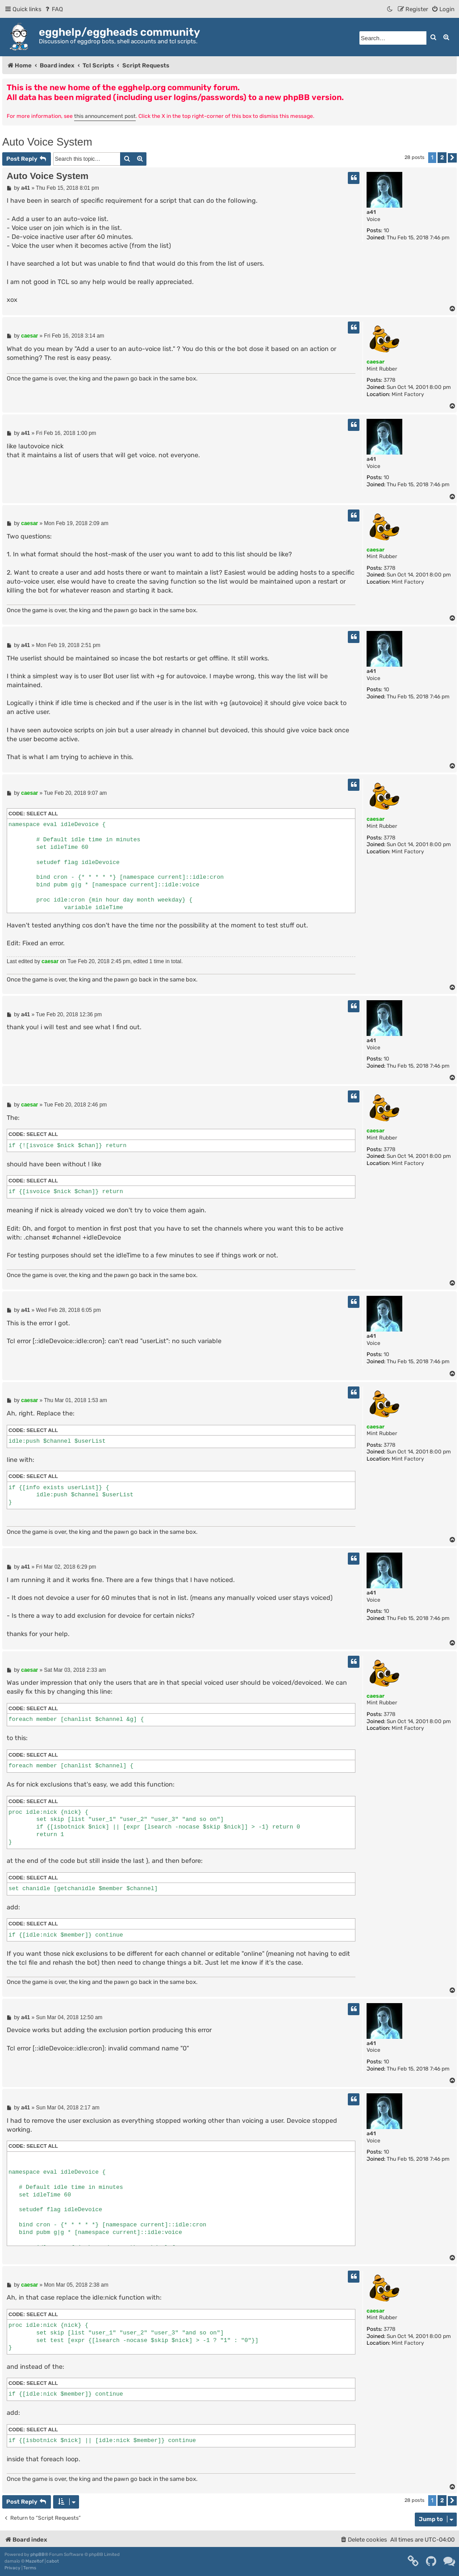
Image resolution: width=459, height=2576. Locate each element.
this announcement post (105, 116)
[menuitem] (53, 9)
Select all (42, 813)
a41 (371, 212)
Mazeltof (34, 2561)
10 (386, 230)
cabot (52, 2561)
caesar (375, 362)
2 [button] (442, 157)
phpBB (37, 2554)
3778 (390, 380)
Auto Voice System (47, 142)
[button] (452, 158)
